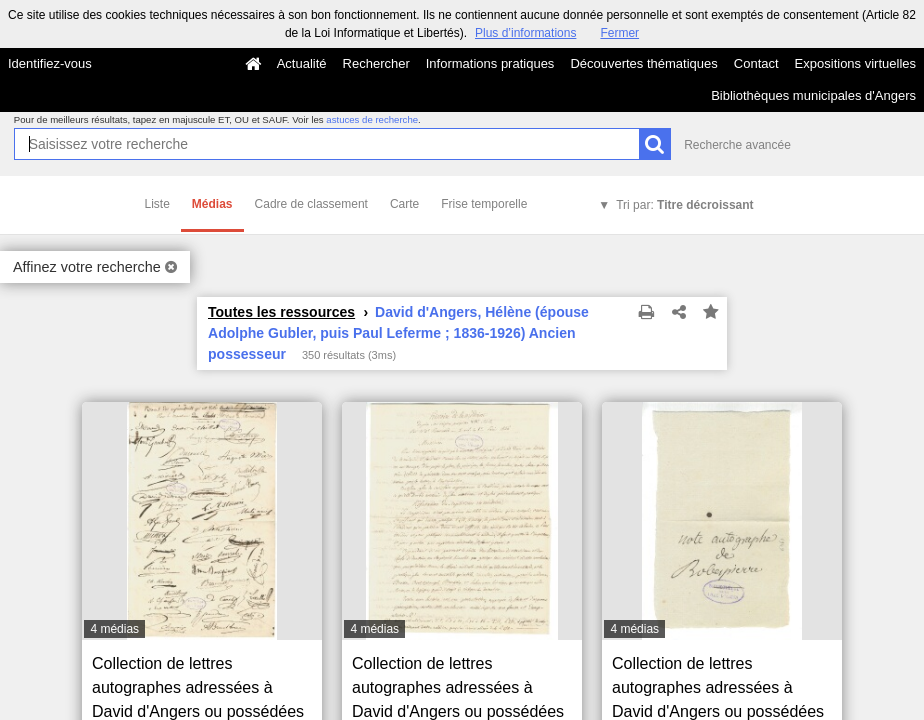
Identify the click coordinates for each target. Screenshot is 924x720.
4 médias (114, 629)
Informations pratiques (490, 63)
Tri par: (684, 205)
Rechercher (376, 63)
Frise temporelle (484, 204)
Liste (157, 204)
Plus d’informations (525, 33)
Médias (212, 204)
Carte (404, 204)
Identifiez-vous (50, 63)
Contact (756, 63)
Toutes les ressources (281, 312)
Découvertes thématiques (643, 63)
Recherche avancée (737, 145)
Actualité (302, 63)
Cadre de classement (311, 204)
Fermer (619, 33)
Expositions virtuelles (855, 63)
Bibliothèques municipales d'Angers (813, 95)
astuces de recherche (372, 119)
